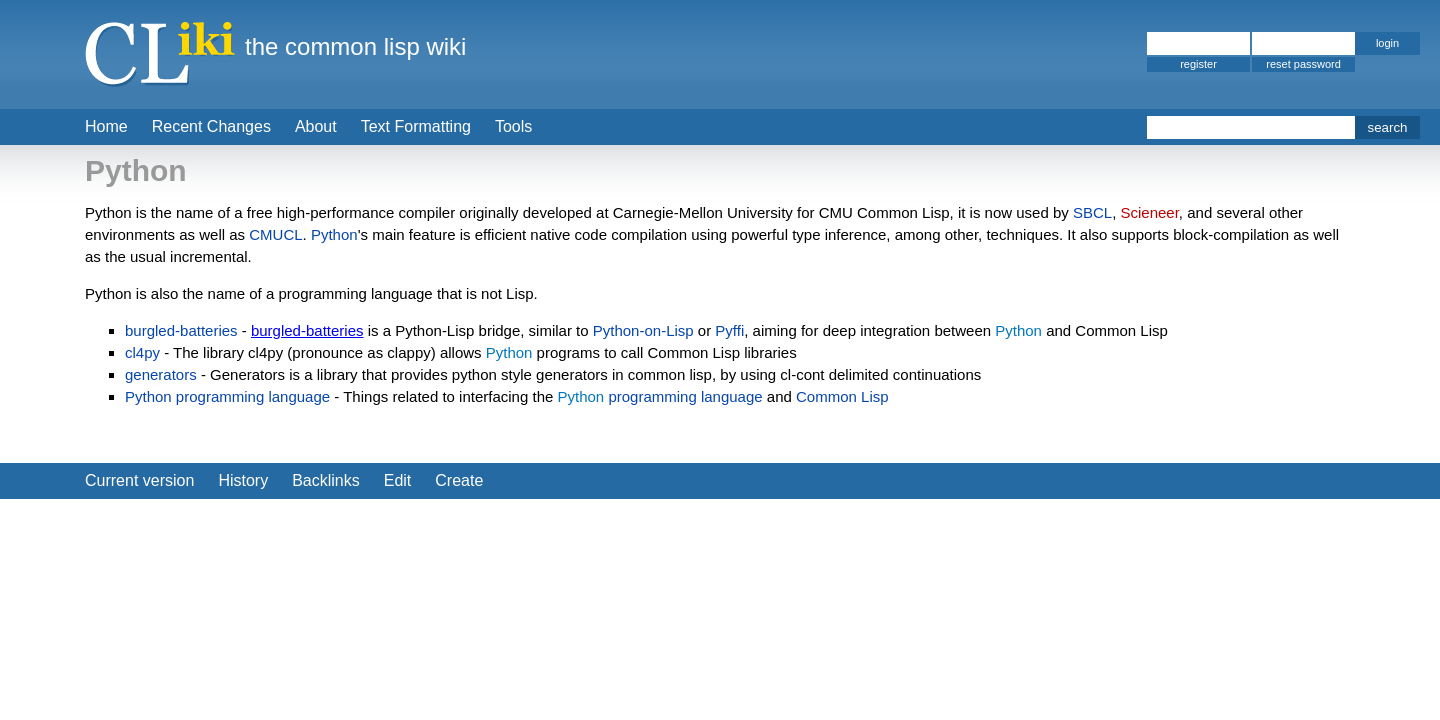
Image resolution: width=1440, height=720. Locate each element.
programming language (685, 396)
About (316, 126)
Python (334, 234)
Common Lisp (842, 396)
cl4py (142, 352)
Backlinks (326, 480)
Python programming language (227, 396)
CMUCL (275, 234)
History (243, 480)
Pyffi (729, 330)
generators (161, 374)
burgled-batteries (181, 330)
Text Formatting (416, 126)
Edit (398, 480)
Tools (513, 126)
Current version (139, 480)
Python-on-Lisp (643, 330)
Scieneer (1149, 212)
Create (459, 480)
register (1198, 64)
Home (106, 126)
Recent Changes (211, 126)
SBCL (1092, 212)
